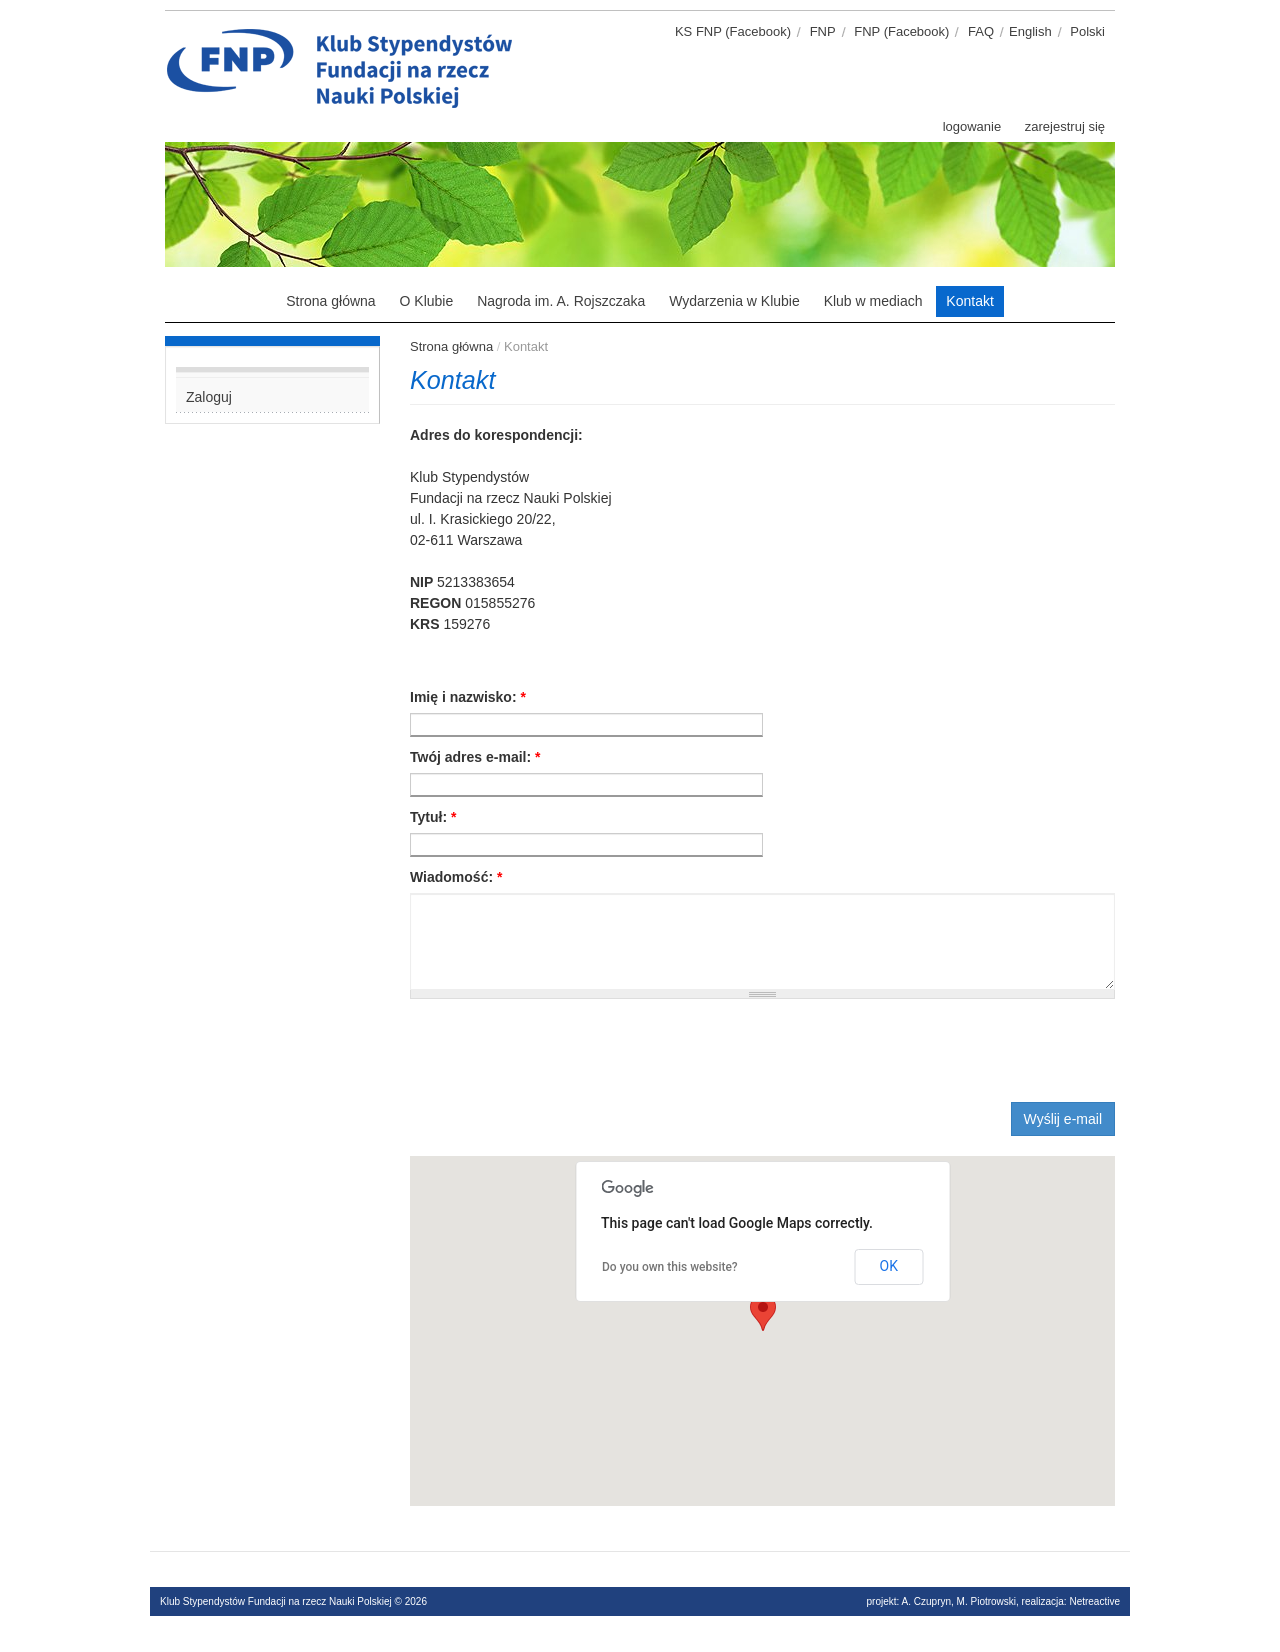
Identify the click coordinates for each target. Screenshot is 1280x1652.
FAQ (981, 31)
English (1030, 31)
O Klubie (427, 301)
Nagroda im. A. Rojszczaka (561, 301)
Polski (1087, 31)
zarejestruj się (1065, 126)
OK (889, 1266)
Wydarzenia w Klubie (734, 301)
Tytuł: (433, 817)
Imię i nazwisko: (468, 697)
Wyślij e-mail (1063, 1119)
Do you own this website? (670, 1267)
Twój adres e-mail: (475, 757)
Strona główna (331, 301)
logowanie (972, 126)
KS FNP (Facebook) (733, 31)
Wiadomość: (456, 877)
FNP (823, 31)
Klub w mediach (873, 301)
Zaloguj (209, 397)
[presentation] (562, 1048)
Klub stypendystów (530, 35)
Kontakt (969, 301)
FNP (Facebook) (901, 31)
